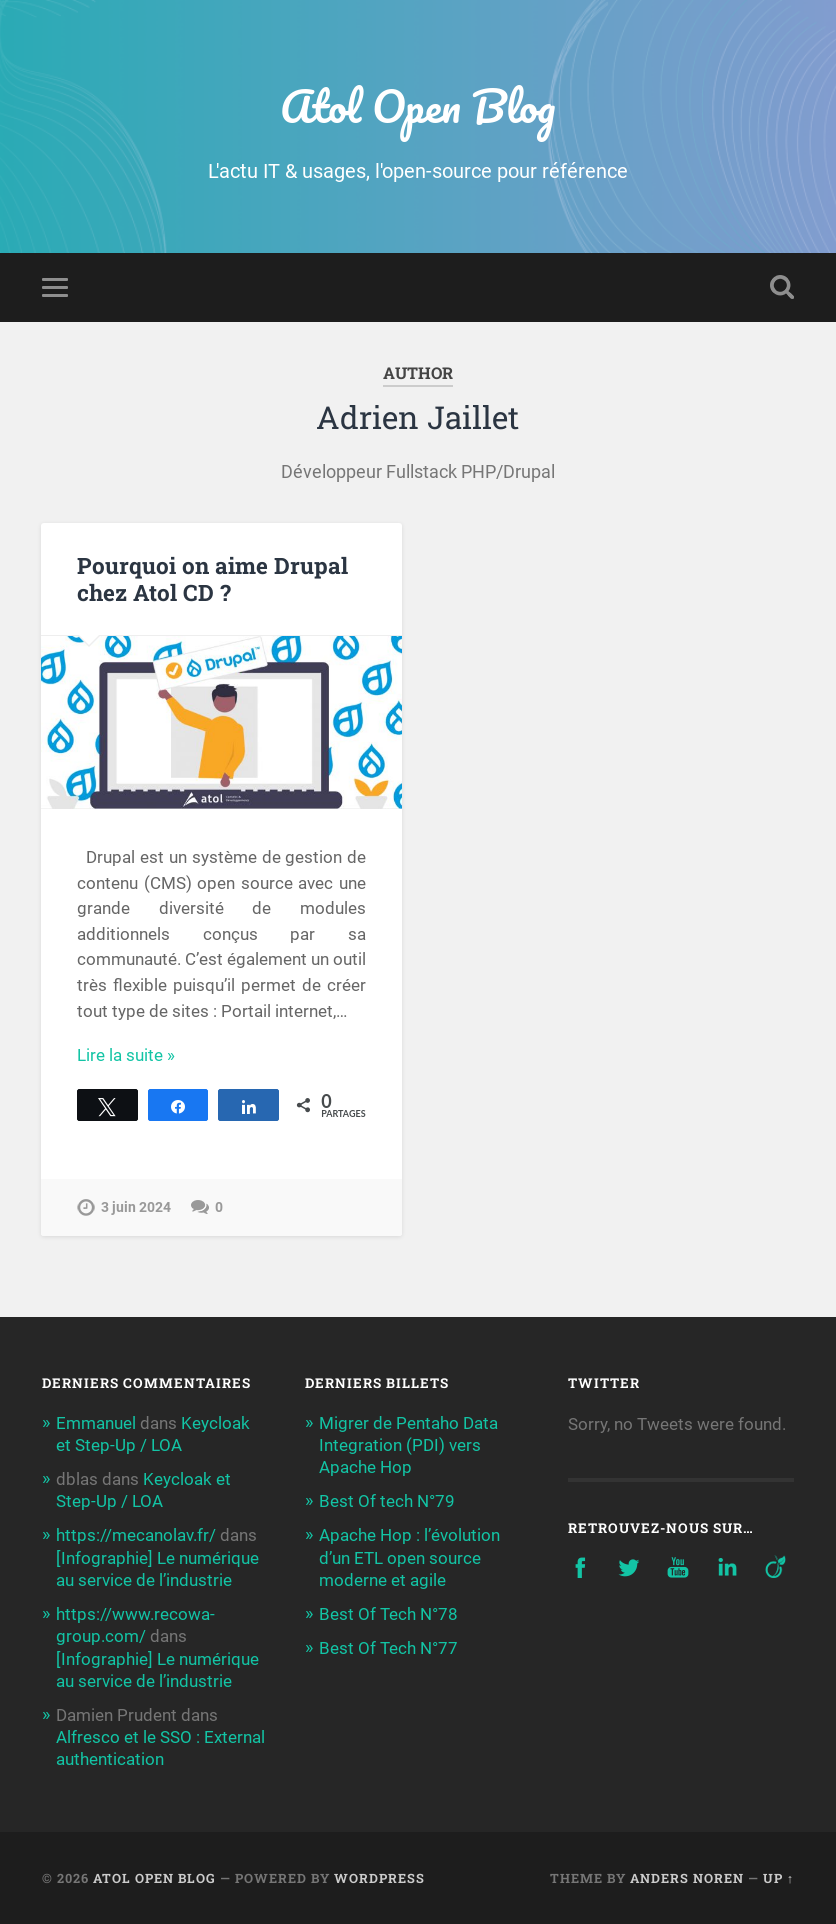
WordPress (379, 1878)
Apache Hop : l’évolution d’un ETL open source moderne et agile (409, 1557)
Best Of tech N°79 (387, 1501)
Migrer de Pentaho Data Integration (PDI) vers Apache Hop (408, 1445)
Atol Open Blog (417, 105)
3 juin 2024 (136, 1207)
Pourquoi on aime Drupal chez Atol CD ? (212, 578)
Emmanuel (96, 1423)
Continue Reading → (153, 1055)
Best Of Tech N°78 (388, 1614)
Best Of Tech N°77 (388, 1648)
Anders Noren (687, 1878)
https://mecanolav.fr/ (136, 1535)
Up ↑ (778, 1878)
